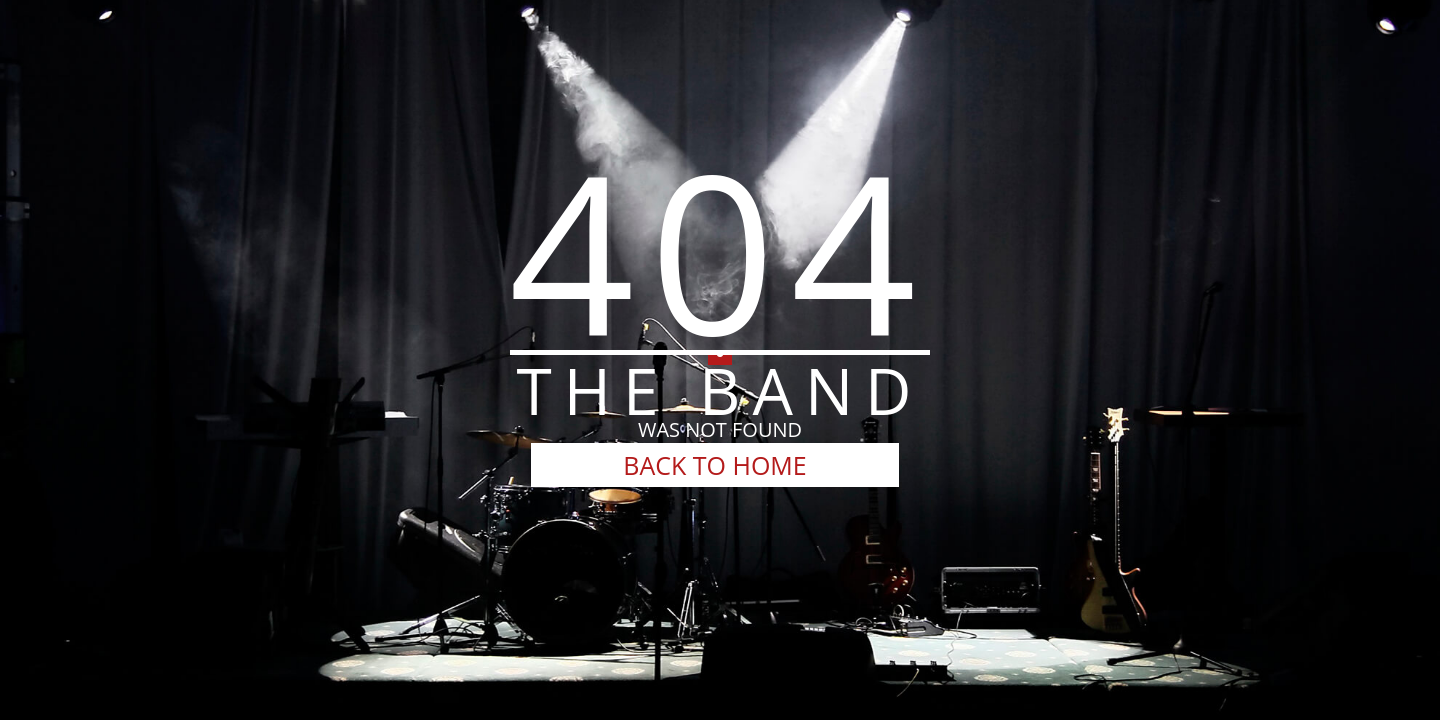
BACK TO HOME (714, 465)
